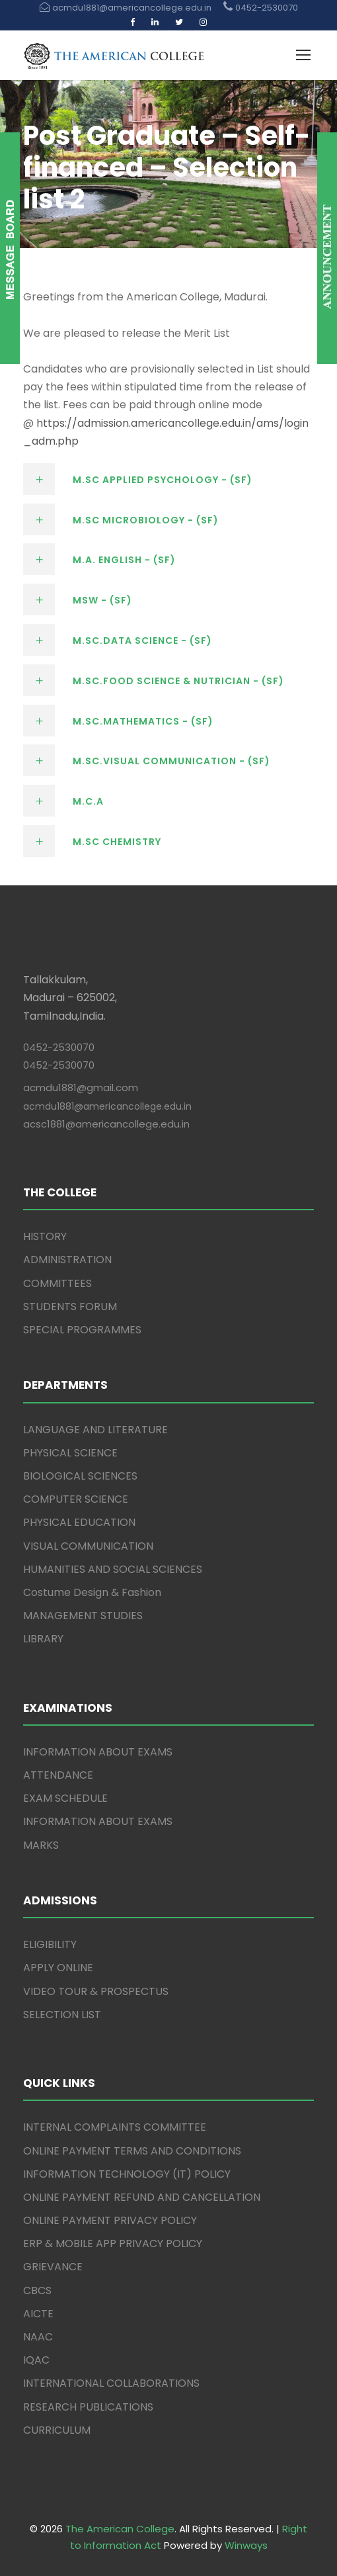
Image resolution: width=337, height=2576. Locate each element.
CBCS (37, 2290)
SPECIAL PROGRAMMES (82, 1329)
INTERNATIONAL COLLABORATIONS (111, 2383)
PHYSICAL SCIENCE (70, 1452)
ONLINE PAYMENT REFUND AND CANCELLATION (141, 2197)
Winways (246, 2545)
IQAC (36, 2360)
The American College (119, 2529)
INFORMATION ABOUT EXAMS (97, 1751)
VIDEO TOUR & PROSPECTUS (95, 1991)
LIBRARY (43, 1638)
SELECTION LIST (62, 2014)
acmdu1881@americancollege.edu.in (107, 1106)
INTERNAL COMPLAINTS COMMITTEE (114, 2127)
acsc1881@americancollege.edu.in (106, 1124)
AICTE (38, 2313)
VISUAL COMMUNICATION (88, 1546)
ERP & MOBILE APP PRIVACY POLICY (112, 2243)
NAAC (38, 2336)
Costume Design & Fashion (92, 1592)
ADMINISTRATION (67, 1259)
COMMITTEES (57, 1283)
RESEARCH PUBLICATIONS (88, 2407)
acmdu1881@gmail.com (80, 1087)
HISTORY (45, 1236)
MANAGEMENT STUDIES (83, 1615)
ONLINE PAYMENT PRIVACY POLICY (110, 2220)
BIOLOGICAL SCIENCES (80, 1476)
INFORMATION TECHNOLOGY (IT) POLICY (127, 2174)
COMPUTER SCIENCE (75, 1499)
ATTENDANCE (58, 1775)
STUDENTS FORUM (70, 1306)
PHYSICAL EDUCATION (79, 1522)
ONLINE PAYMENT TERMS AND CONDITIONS (132, 2150)
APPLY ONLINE (58, 1967)
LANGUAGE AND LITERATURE (95, 1429)
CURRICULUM (57, 2430)
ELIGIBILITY (50, 1944)
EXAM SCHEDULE (65, 1798)
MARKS (41, 1845)
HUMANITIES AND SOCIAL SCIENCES (112, 1569)
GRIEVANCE (53, 2266)
